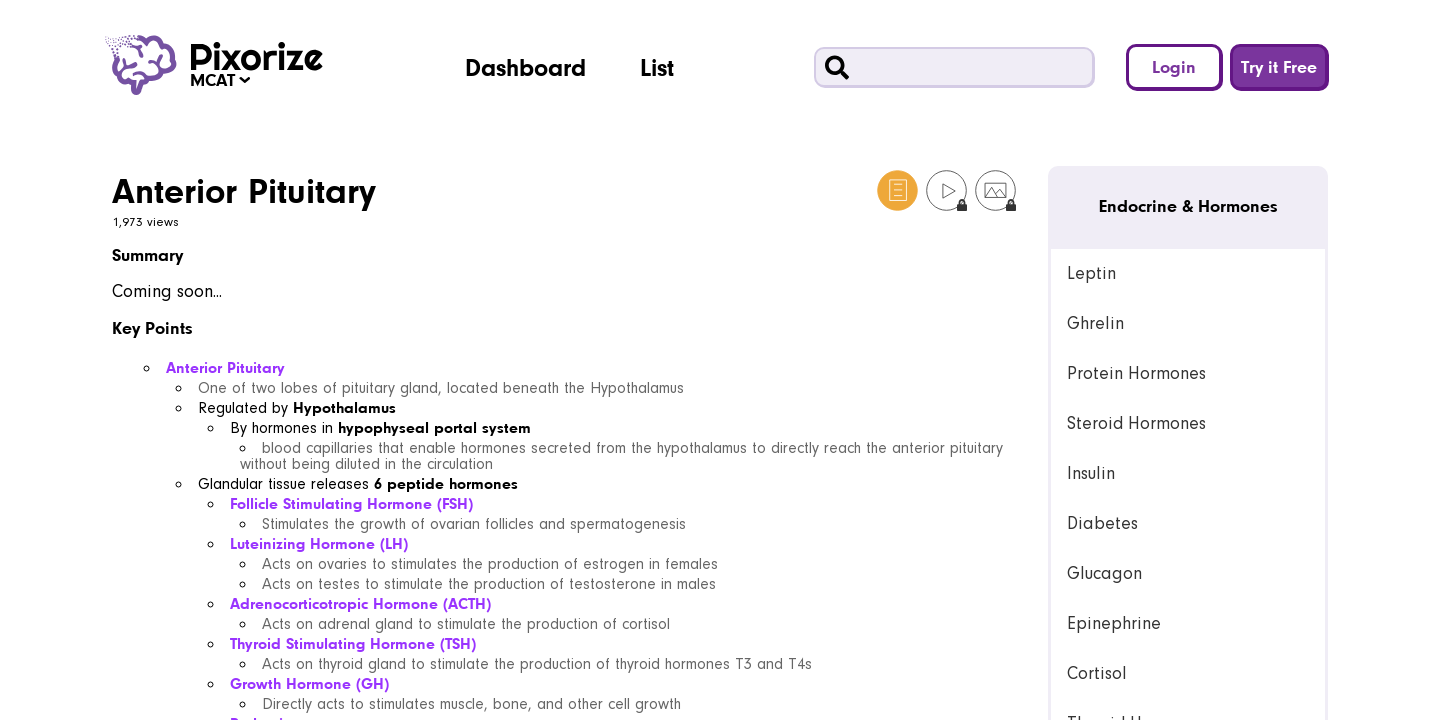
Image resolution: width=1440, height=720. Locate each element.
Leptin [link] (1091, 273)
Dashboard (525, 67)
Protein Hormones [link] (1136, 373)
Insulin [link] (1091, 473)
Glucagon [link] (1104, 573)
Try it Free (1279, 66)
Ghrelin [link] (1095, 323)
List (657, 67)
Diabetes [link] (1102, 523)
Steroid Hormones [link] (1136, 423)
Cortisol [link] (1097, 673)
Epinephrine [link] (1114, 623)
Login (1174, 66)
